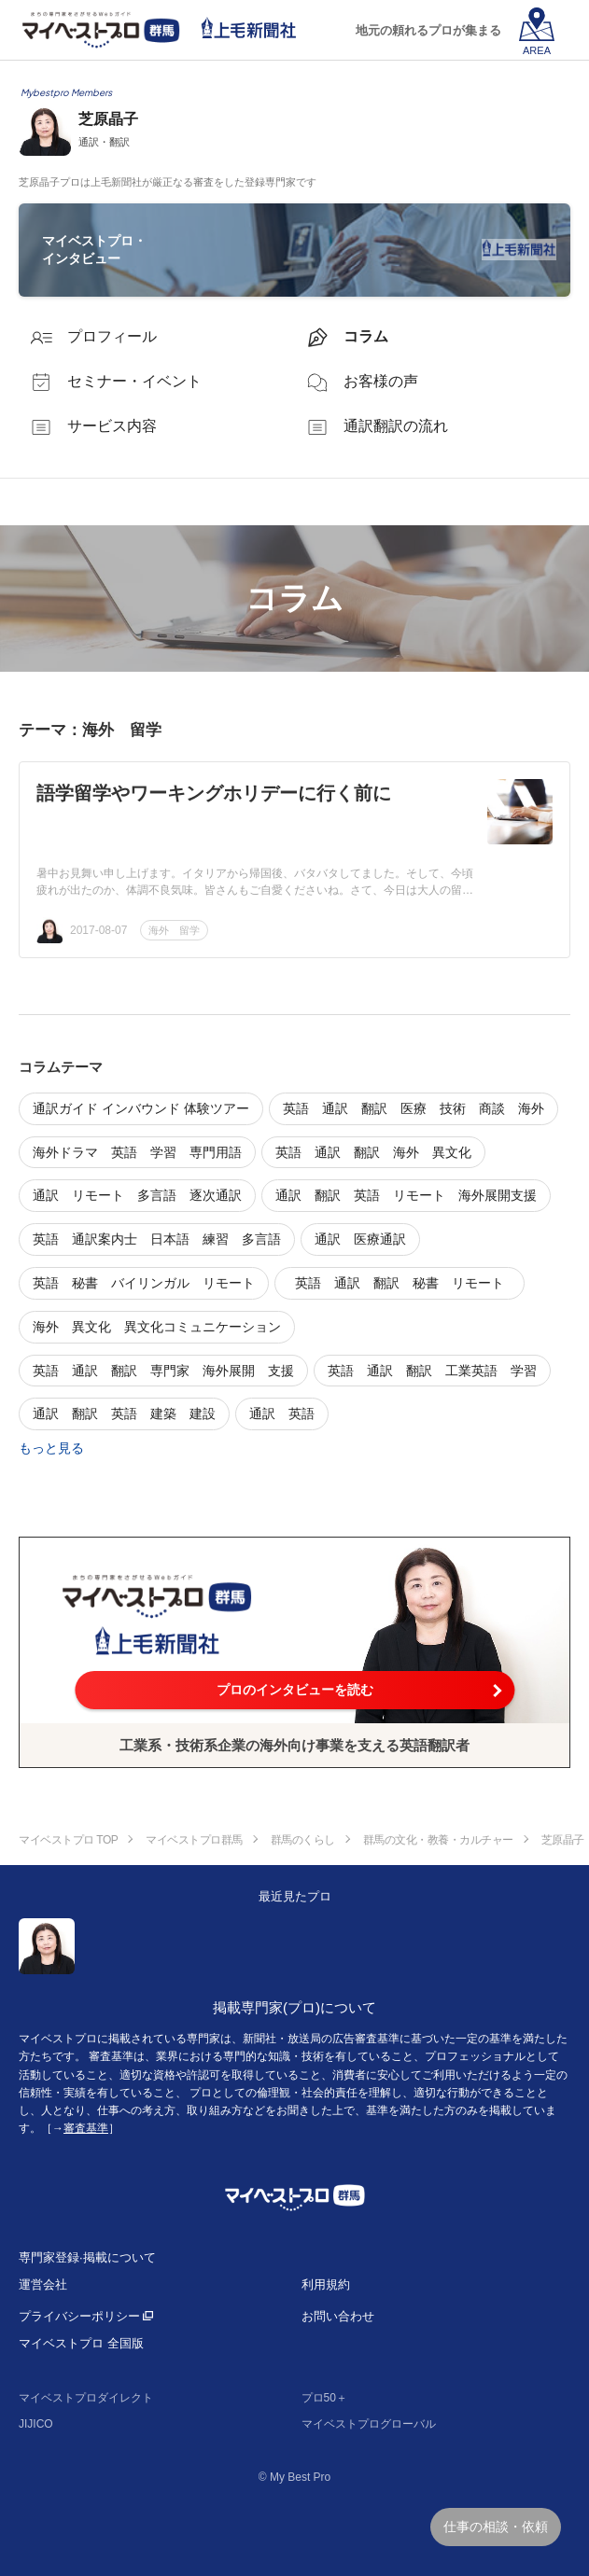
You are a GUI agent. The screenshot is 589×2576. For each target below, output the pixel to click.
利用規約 (326, 2284)
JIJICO (36, 2423)
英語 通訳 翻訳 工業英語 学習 (432, 1370)
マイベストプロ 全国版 (81, 2343)
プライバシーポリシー (79, 2316)
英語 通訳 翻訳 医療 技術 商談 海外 (413, 1108)
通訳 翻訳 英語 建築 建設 (124, 1413)
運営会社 (43, 2284)
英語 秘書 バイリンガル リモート (144, 1282)
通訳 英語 (282, 1413)
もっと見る (51, 1448)
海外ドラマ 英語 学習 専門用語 (137, 1152)
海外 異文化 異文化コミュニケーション (157, 1326)
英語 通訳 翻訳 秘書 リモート (406, 1282)
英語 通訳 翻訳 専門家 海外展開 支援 (163, 1370)
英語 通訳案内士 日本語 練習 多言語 (157, 1239)
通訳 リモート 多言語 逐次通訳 (137, 1195)
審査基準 (85, 2128)
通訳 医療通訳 (360, 1239)
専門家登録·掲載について (87, 2257)
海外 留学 (174, 930)
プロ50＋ (324, 2397)
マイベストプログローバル (369, 2423)
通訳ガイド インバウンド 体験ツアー (141, 1108)
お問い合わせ (338, 2316)
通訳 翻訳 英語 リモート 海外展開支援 (406, 1195)
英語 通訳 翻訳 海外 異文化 (373, 1152)
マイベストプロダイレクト (86, 2397)
